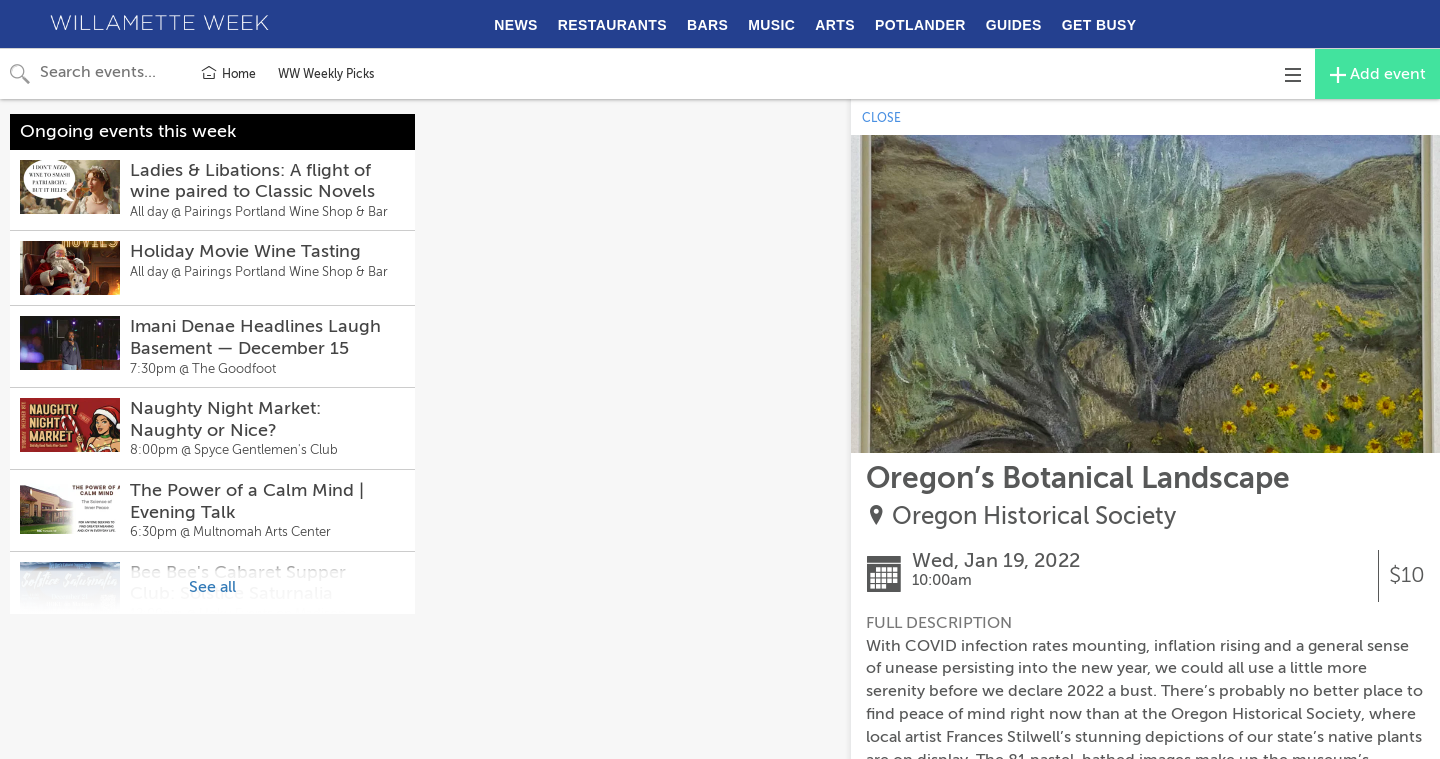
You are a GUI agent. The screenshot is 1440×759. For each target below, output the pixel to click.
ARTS (835, 25)
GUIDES (1014, 25)
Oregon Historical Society (1034, 516)
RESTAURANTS (612, 25)
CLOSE (881, 118)
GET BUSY (1099, 25)
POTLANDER (920, 25)
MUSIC (771, 25)
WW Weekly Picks (326, 74)
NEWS (516, 25)
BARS (707, 25)
